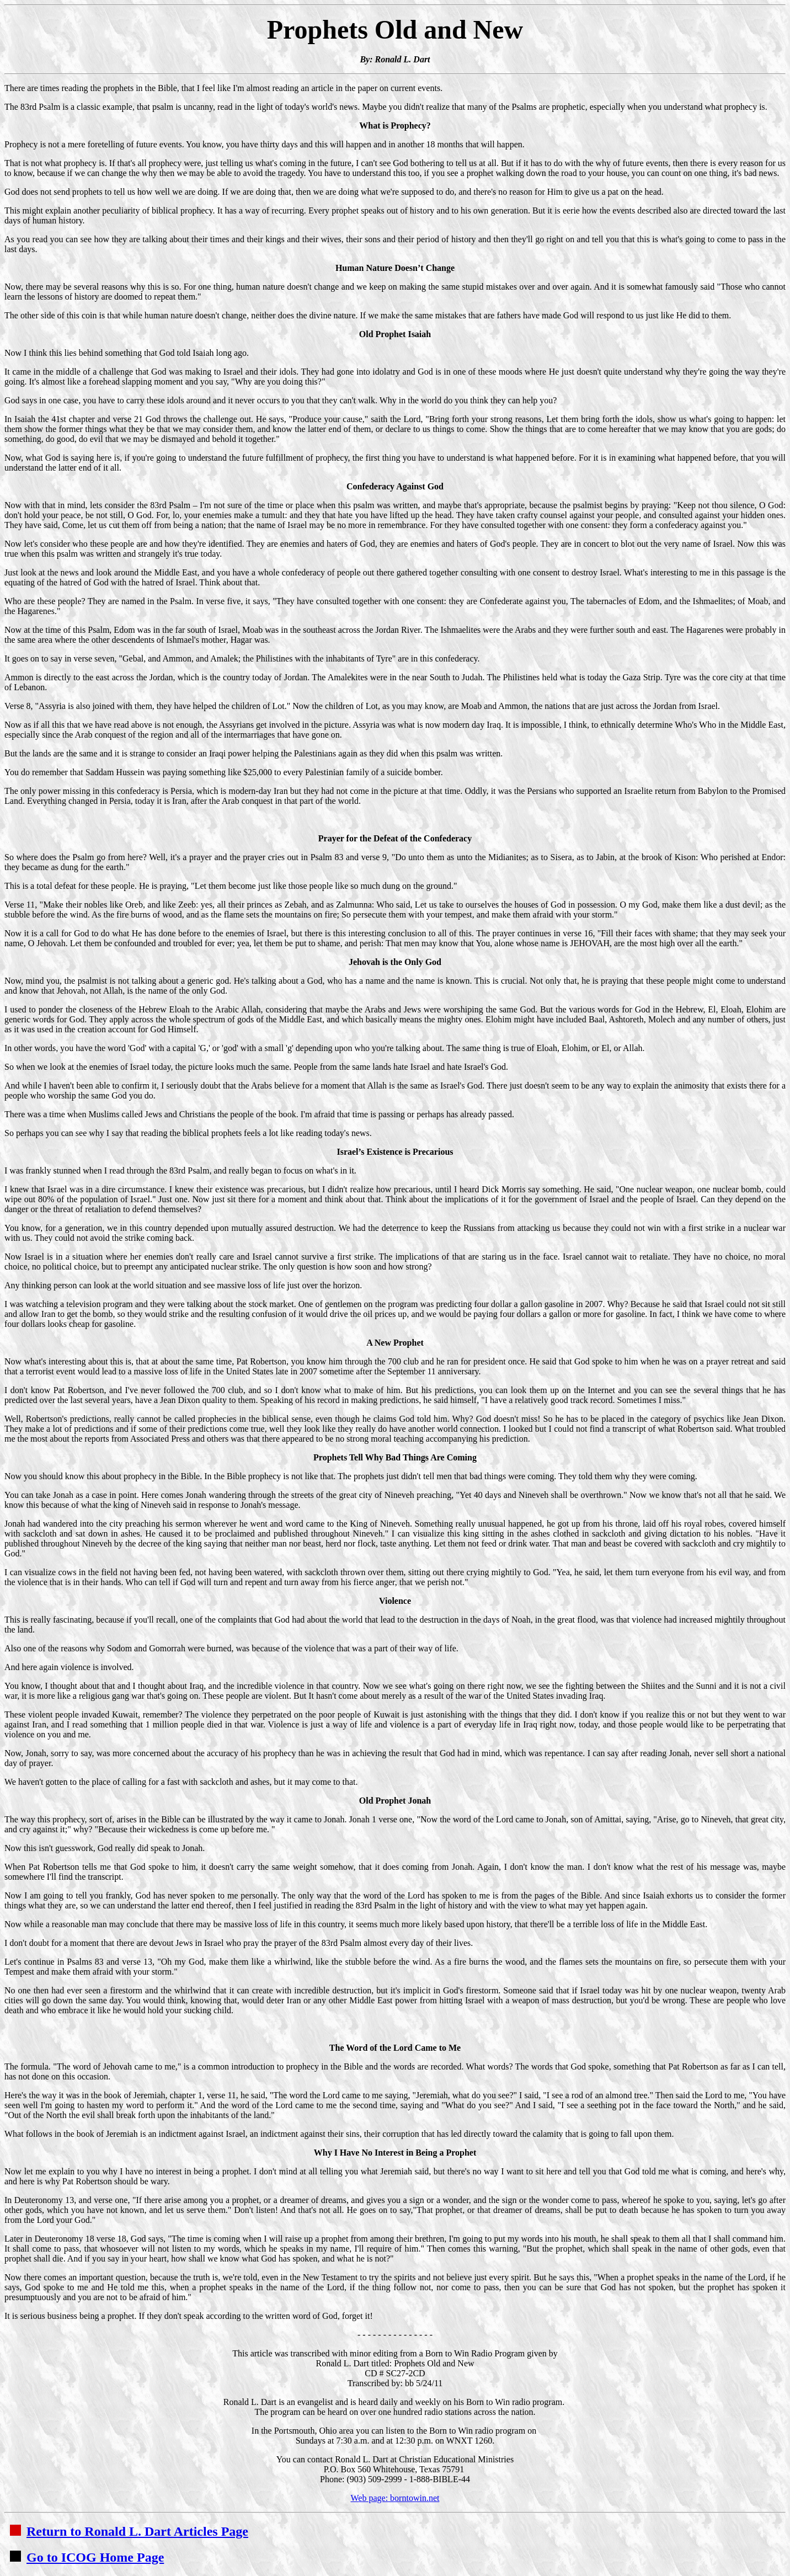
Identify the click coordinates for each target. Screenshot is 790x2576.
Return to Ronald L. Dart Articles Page (129, 2531)
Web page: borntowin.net (395, 2498)
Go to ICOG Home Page (87, 2557)
